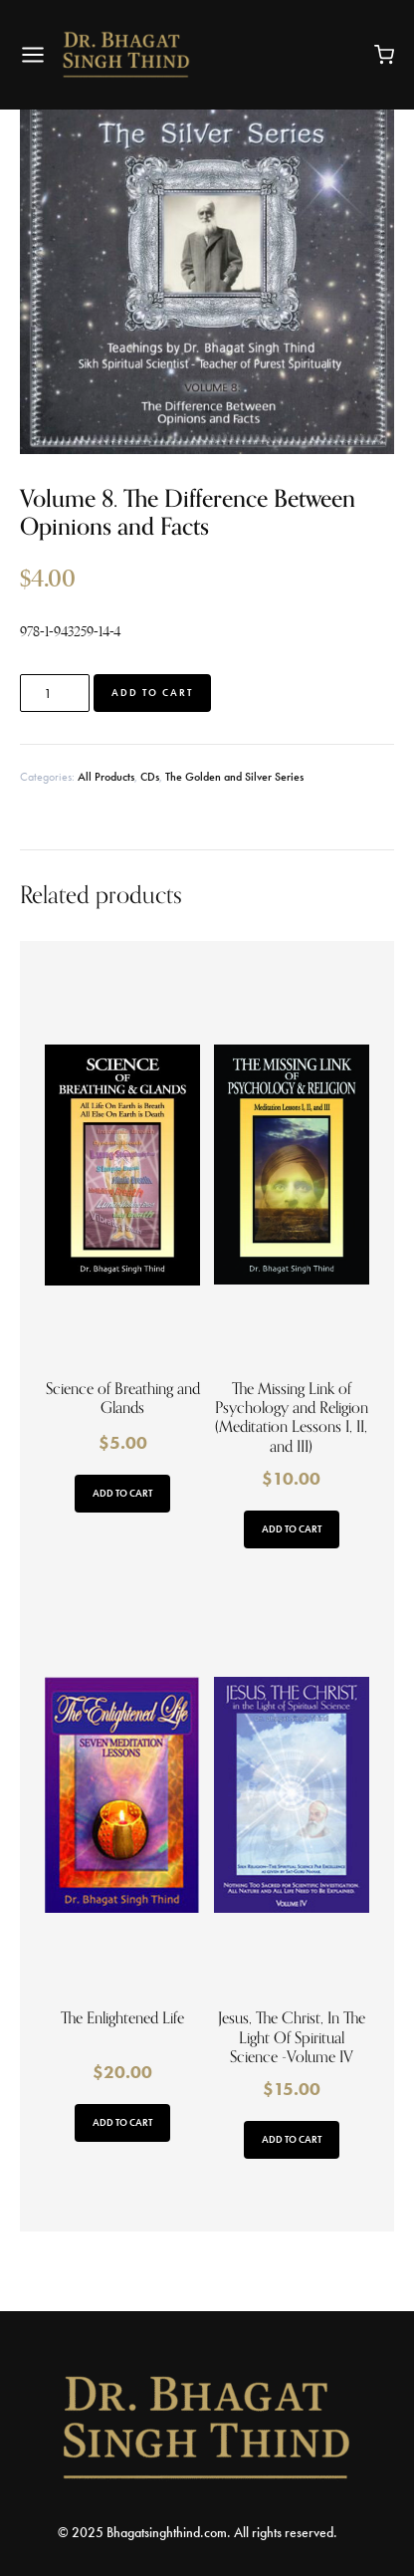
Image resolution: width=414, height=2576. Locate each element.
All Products (106, 777)
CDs (149, 777)
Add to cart (152, 692)
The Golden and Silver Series (234, 777)
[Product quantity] (55, 693)
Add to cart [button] (122, 1493)
